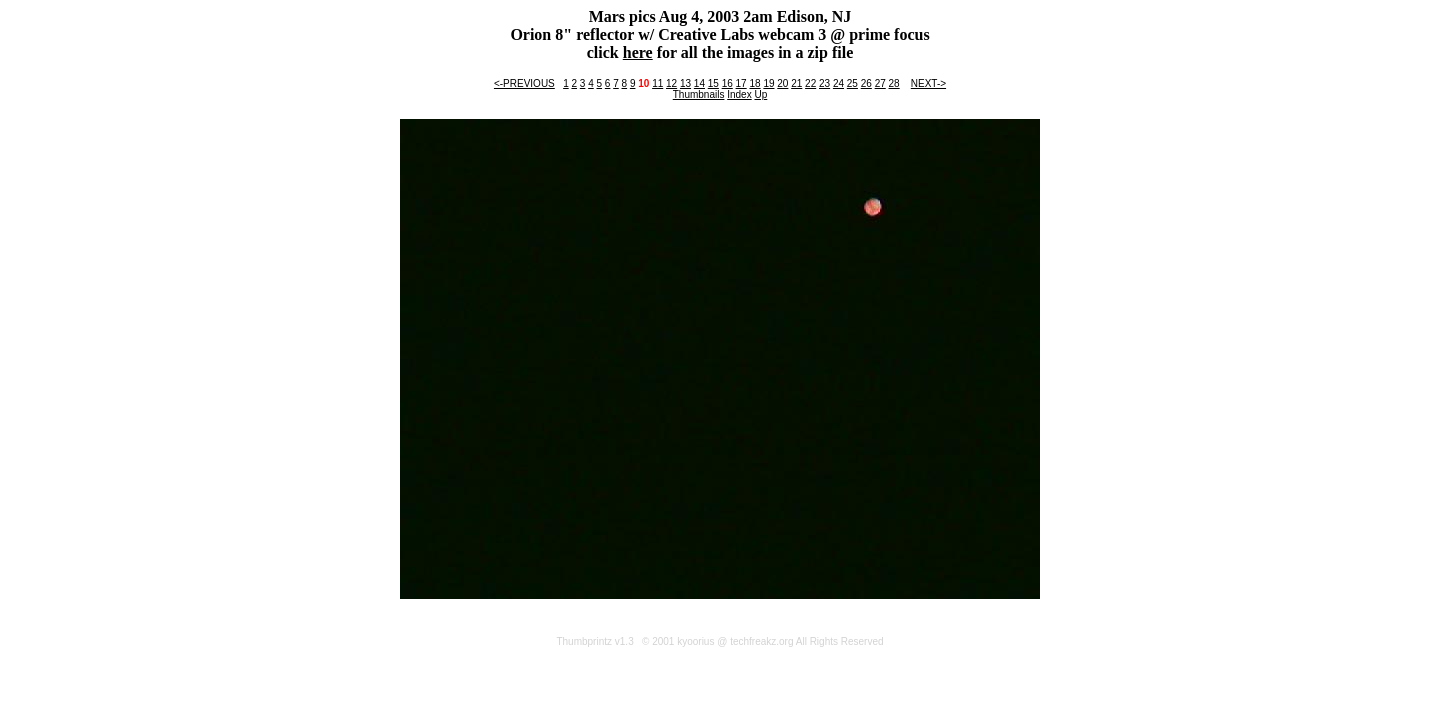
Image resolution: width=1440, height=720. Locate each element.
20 (782, 83)
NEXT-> (928, 83)
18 (754, 83)
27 (880, 83)
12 (671, 83)
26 (866, 83)
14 (699, 83)
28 (894, 83)
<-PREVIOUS (524, 83)
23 (824, 83)
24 (838, 83)
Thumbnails (699, 94)
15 (713, 83)
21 (796, 83)
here (638, 52)
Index (739, 94)
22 (810, 83)
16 (727, 83)
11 (657, 83)
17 (741, 83)
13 (685, 83)
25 (852, 83)
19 (768, 83)
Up (760, 94)
